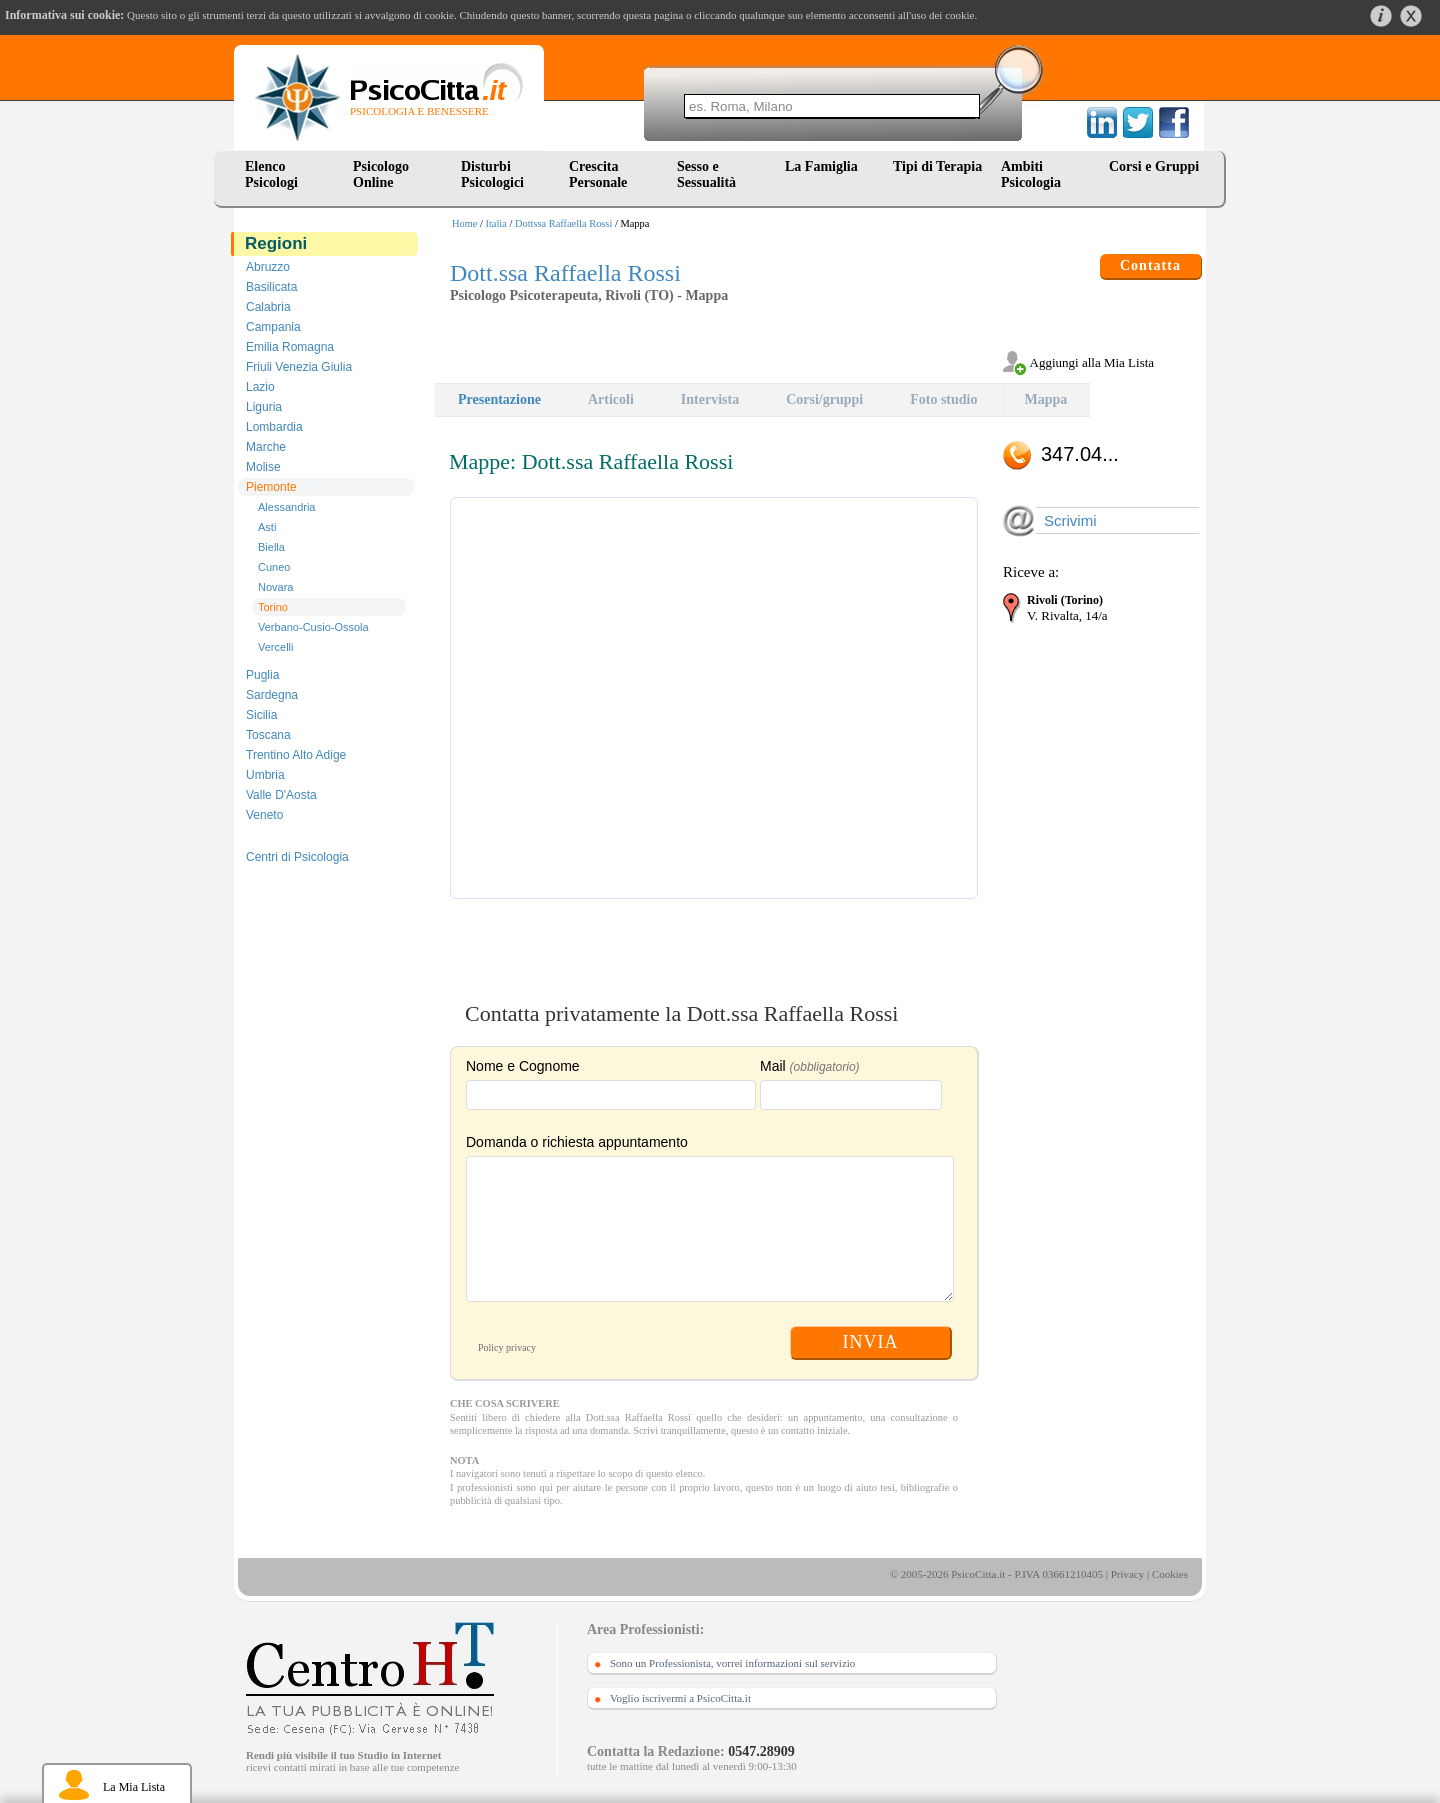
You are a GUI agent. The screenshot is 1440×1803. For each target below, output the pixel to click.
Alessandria (286, 507)
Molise (263, 467)
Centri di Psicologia (297, 857)
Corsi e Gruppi (1154, 166)
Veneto (264, 815)
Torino (273, 607)
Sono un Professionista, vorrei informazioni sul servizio (732, 1663)
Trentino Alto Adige (296, 755)
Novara (275, 587)
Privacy (1128, 1574)
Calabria (268, 307)
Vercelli (275, 647)
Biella (271, 547)
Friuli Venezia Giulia (299, 367)
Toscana (268, 735)
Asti (267, 527)
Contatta (1150, 265)
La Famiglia (825, 166)
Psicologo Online (381, 174)
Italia (496, 223)
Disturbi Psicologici (492, 174)
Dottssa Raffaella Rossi (563, 223)
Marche (266, 447)
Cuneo (274, 567)
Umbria (265, 775)
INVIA (871, 1342)
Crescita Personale (598, 174)
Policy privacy (507, 1347)
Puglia (262, 675)
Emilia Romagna (290, 347)
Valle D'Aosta (281, 795)
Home (464, 223)
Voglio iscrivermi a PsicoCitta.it (680, 1698)
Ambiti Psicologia (1031, 174)
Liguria (264, 407)
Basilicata (271, 287)
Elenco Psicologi (271, 174)
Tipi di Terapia (937, 166)
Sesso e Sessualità (706, 174)
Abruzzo (268, 267)
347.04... (1080, 454)
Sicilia (261, 715)
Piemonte (271, 487)
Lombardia (274, 427)
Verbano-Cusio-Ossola (313, 627)
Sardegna (272, 695)
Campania (273, 327)
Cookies (1170, 1574)
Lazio (260, 387)
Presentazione (499, 399)
